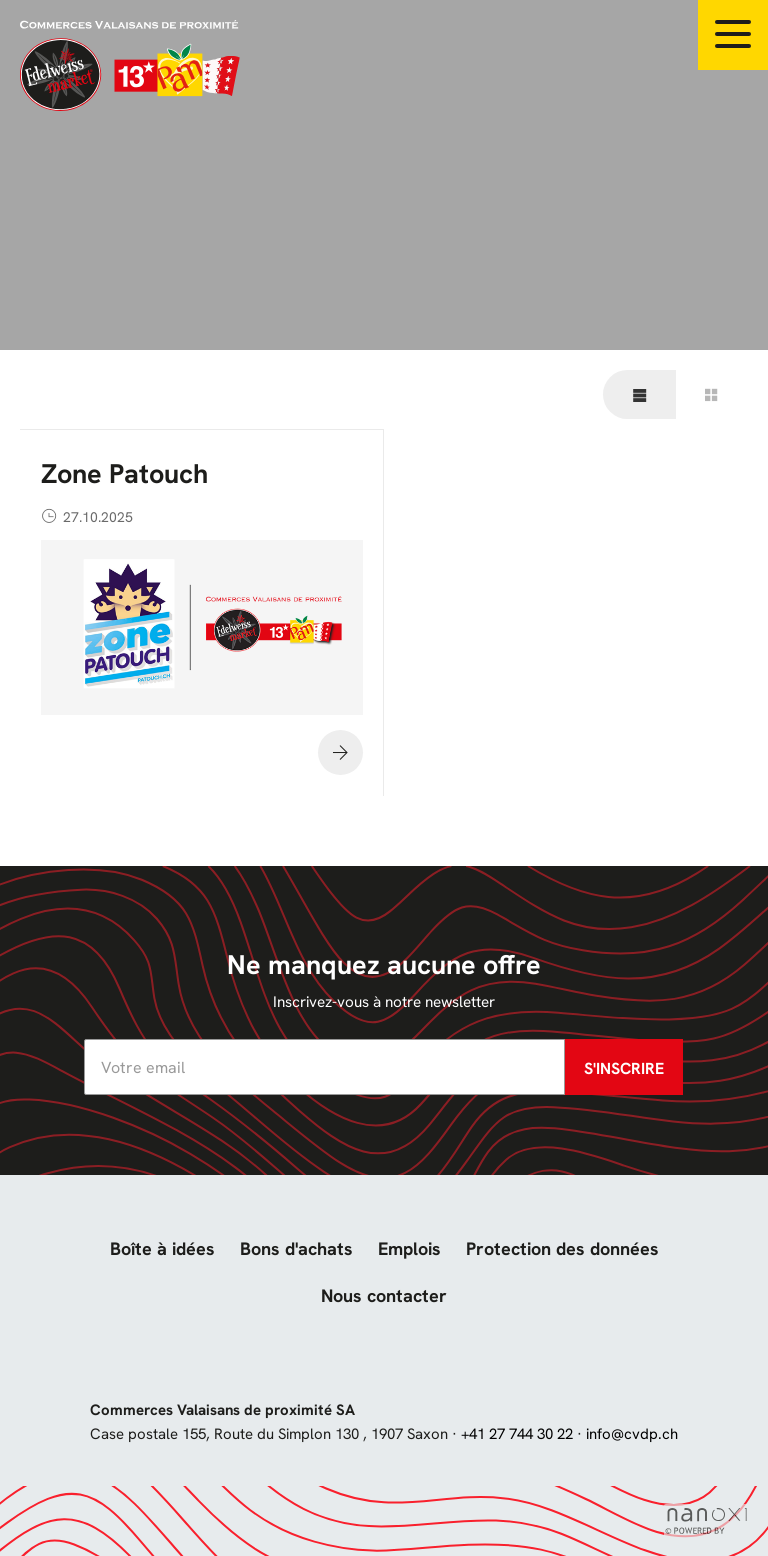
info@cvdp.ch (632, 1434)
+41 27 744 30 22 (517, 1434)
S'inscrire (624, 1068)
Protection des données (562, 1248)
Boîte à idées (162, 1248)
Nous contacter (384, 1295)
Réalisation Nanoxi (706, 1521)
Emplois (409, 1248)
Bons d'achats (296, 1248)
